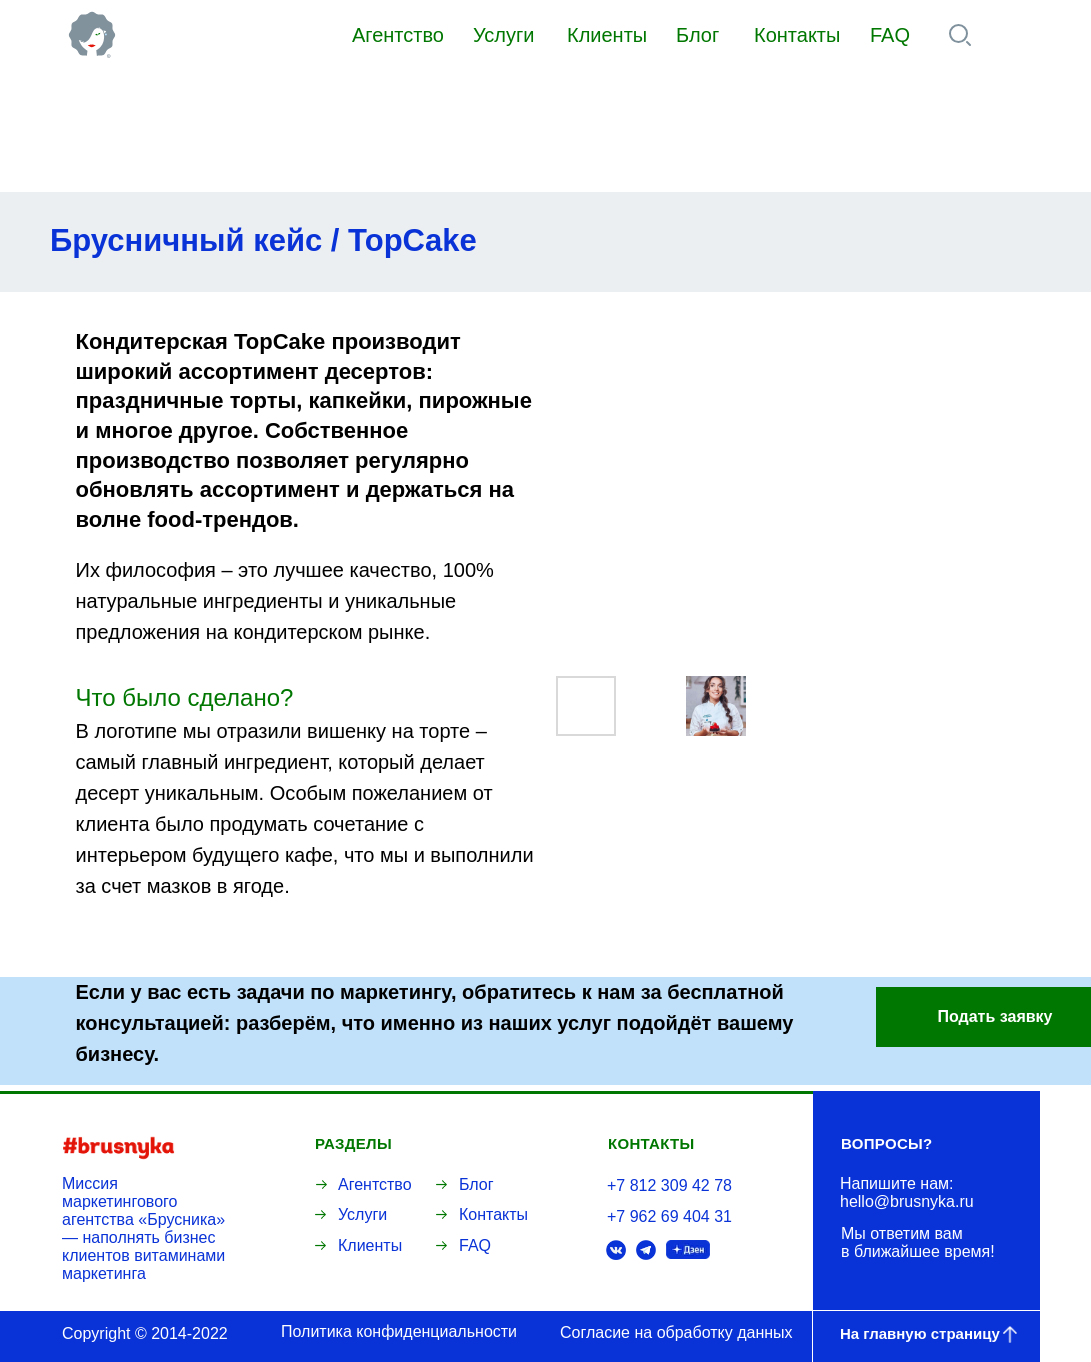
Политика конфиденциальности (399, 1331)
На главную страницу (920, 1333)
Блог (697, 35)
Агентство (398, 35)
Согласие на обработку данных (676, 1332)
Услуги (504, 35)
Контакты (797, 35)
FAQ (890, 35)
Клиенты (607, 35)
